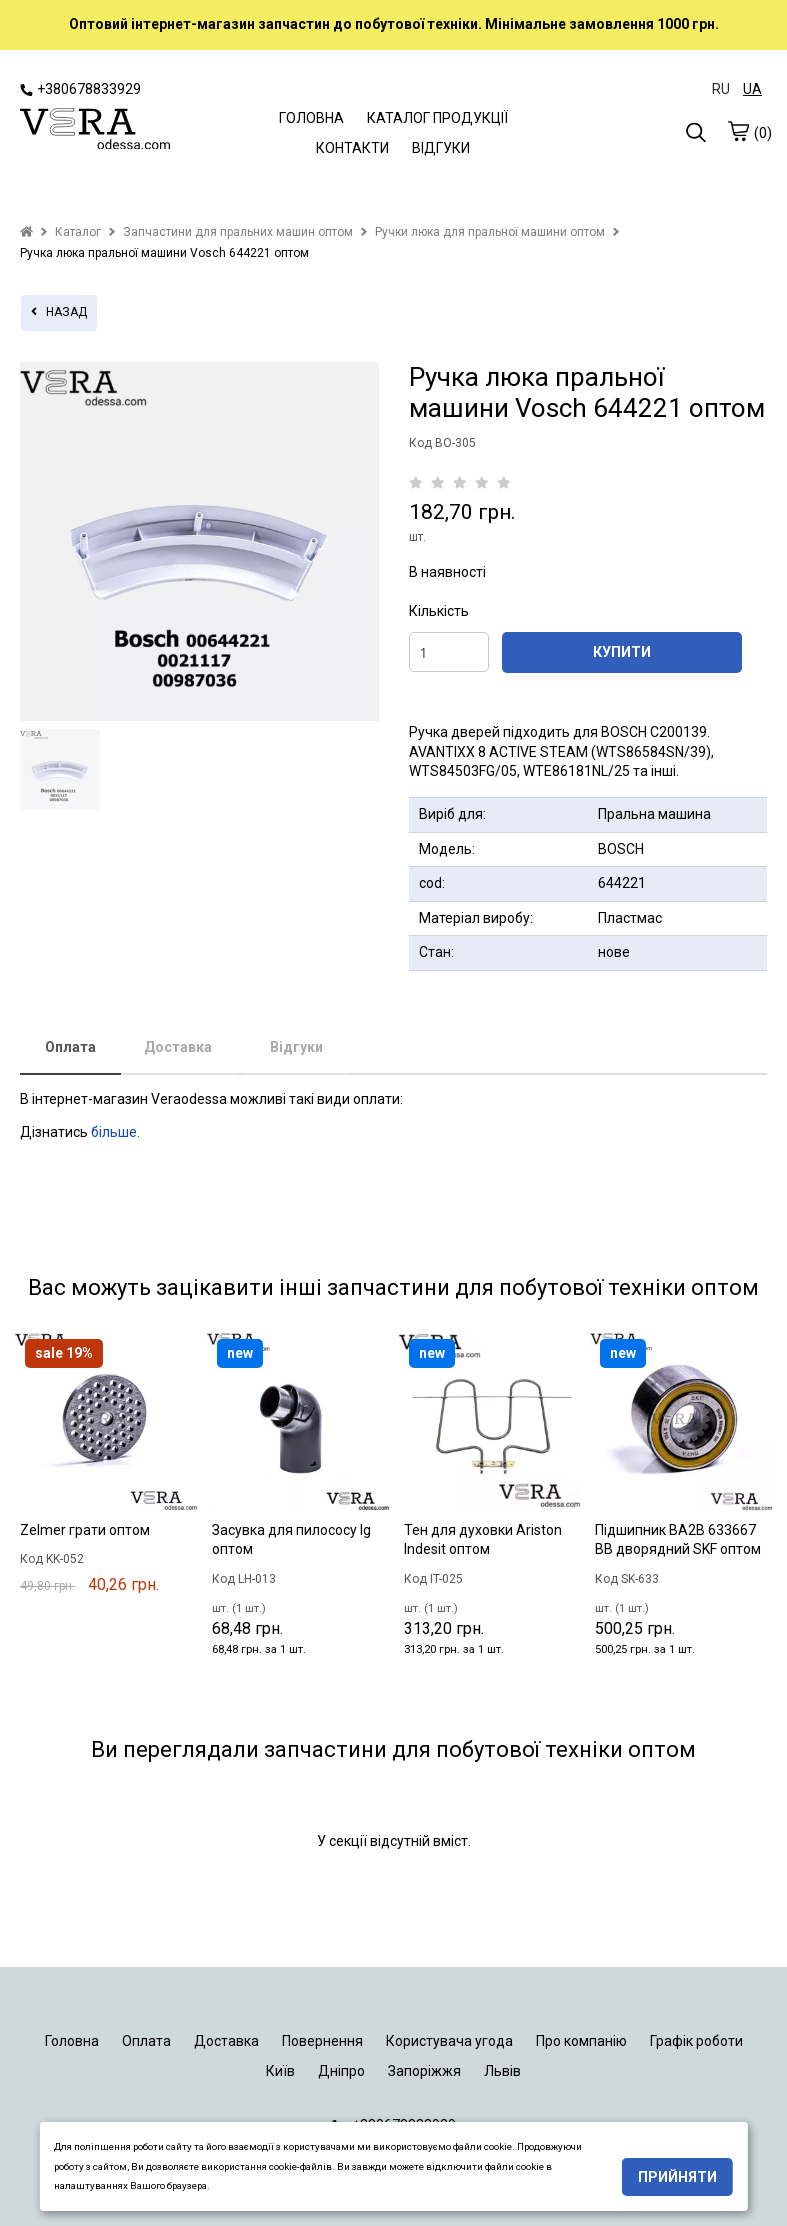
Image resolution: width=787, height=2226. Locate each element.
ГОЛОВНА (311, 118)
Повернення (322, 2041)
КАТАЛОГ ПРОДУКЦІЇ (437, 118)
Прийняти (677, 2177)
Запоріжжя (424, 2071)
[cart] (738, 131)
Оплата (70, 1047)
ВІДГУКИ (441, 148)
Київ (280, 2071)
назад (59, 312)
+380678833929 (80, 89)
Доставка (178, 1047)
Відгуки (296, 1047)
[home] (26, 232)
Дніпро (341, 2071)
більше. (115, 1132)
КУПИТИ (622, 652)
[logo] (95, 131)
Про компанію (581, 2041)
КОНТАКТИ (352, 148)
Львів (502, 2071)
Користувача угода (449, 2041)
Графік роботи (696, 2041)
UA (752, 89)
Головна (72, 2041)
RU (721, 89)
